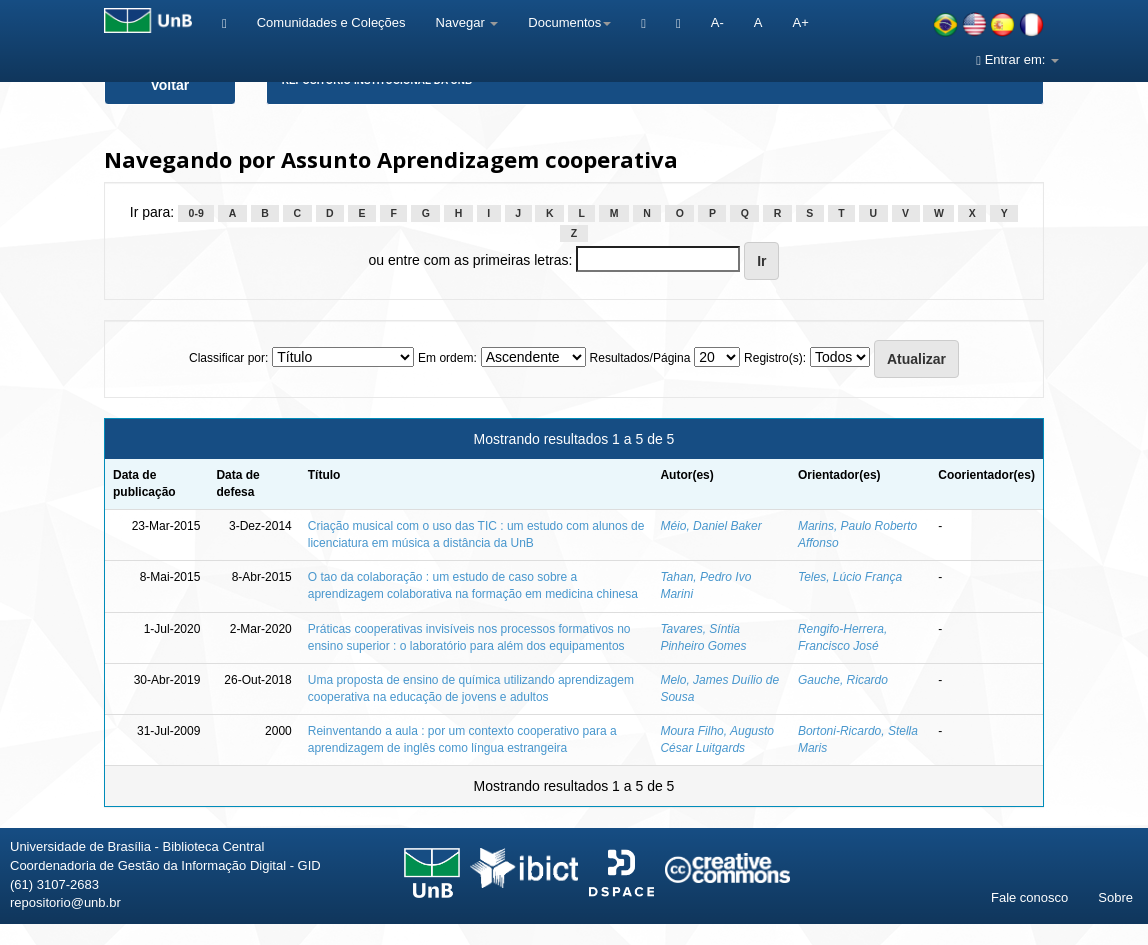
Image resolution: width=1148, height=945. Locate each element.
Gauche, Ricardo (843, 680)
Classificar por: (228, 358)
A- (717, 22)
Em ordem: (447, 358)
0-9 (196, 213)
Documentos (569, 22)
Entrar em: (1017, 59)
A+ (800, 22)
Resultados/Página (640, 358)
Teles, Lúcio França (850, 577)
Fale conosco (1029, 897)
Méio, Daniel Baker (710, 526)
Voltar (170, 85)
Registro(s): (775, 358)
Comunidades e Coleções (331, 22)
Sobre (1115, 897)
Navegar (467, 22)
